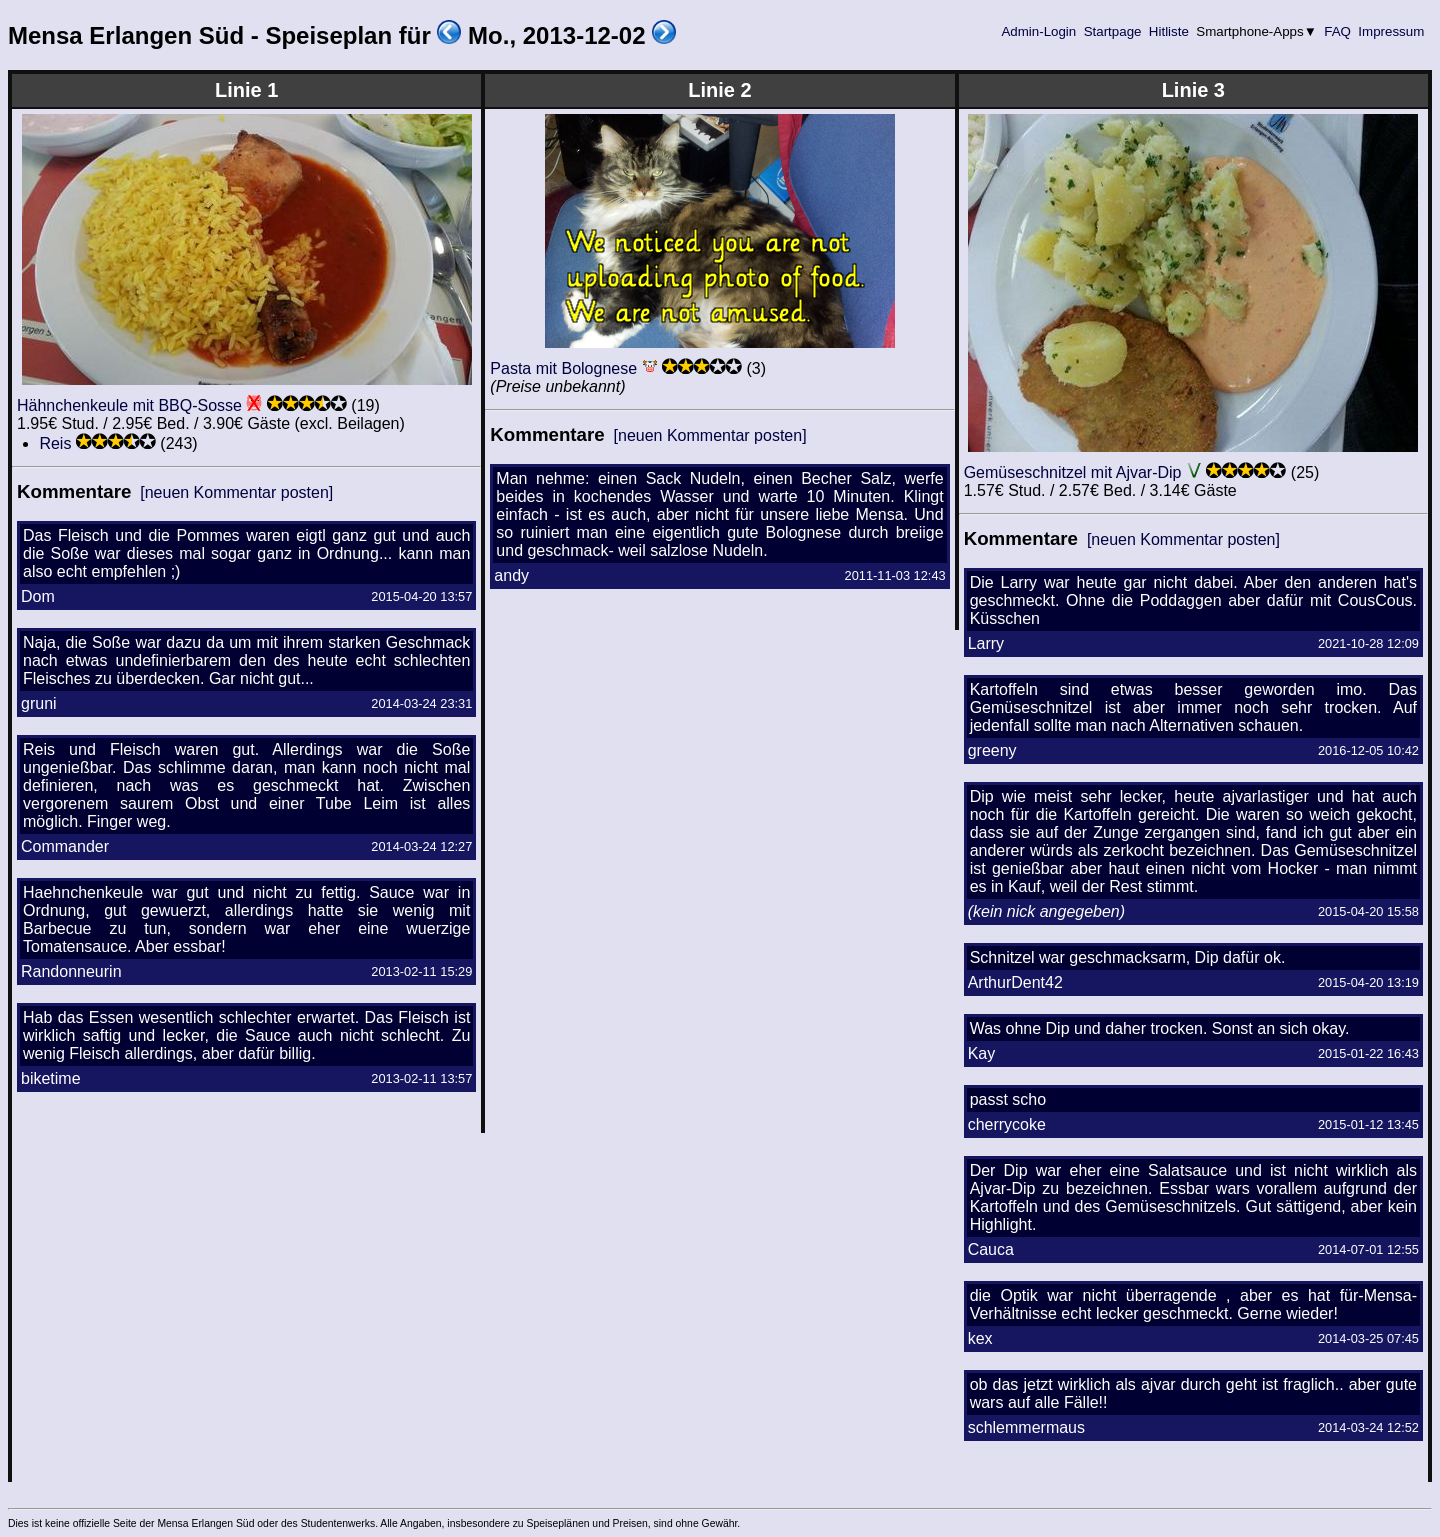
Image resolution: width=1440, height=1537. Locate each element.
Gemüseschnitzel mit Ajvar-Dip (1073, 472)
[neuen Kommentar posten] (236, 492)
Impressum (1391, 31)
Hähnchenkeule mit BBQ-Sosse (129, 405)
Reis (55, 443)
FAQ (1338, 31)
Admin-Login (1039, 31)
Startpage (1112, 31)
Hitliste (1168, 31)
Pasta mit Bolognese (563, 368)
